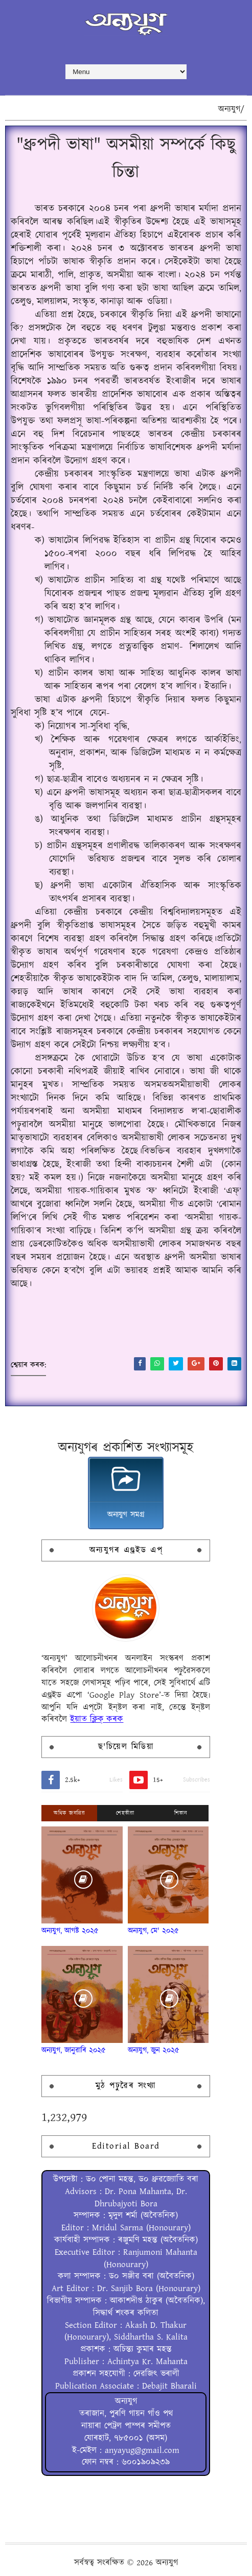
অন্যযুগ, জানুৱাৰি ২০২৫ (73, 2050)
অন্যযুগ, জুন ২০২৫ (153, 2050)
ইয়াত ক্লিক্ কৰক (96, 1719)
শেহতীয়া (125, 1813)
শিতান (181, 1813)
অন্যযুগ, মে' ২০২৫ (153, 1930)
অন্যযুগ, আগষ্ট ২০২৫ (70, 1930)
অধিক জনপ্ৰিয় (69, 1813)
